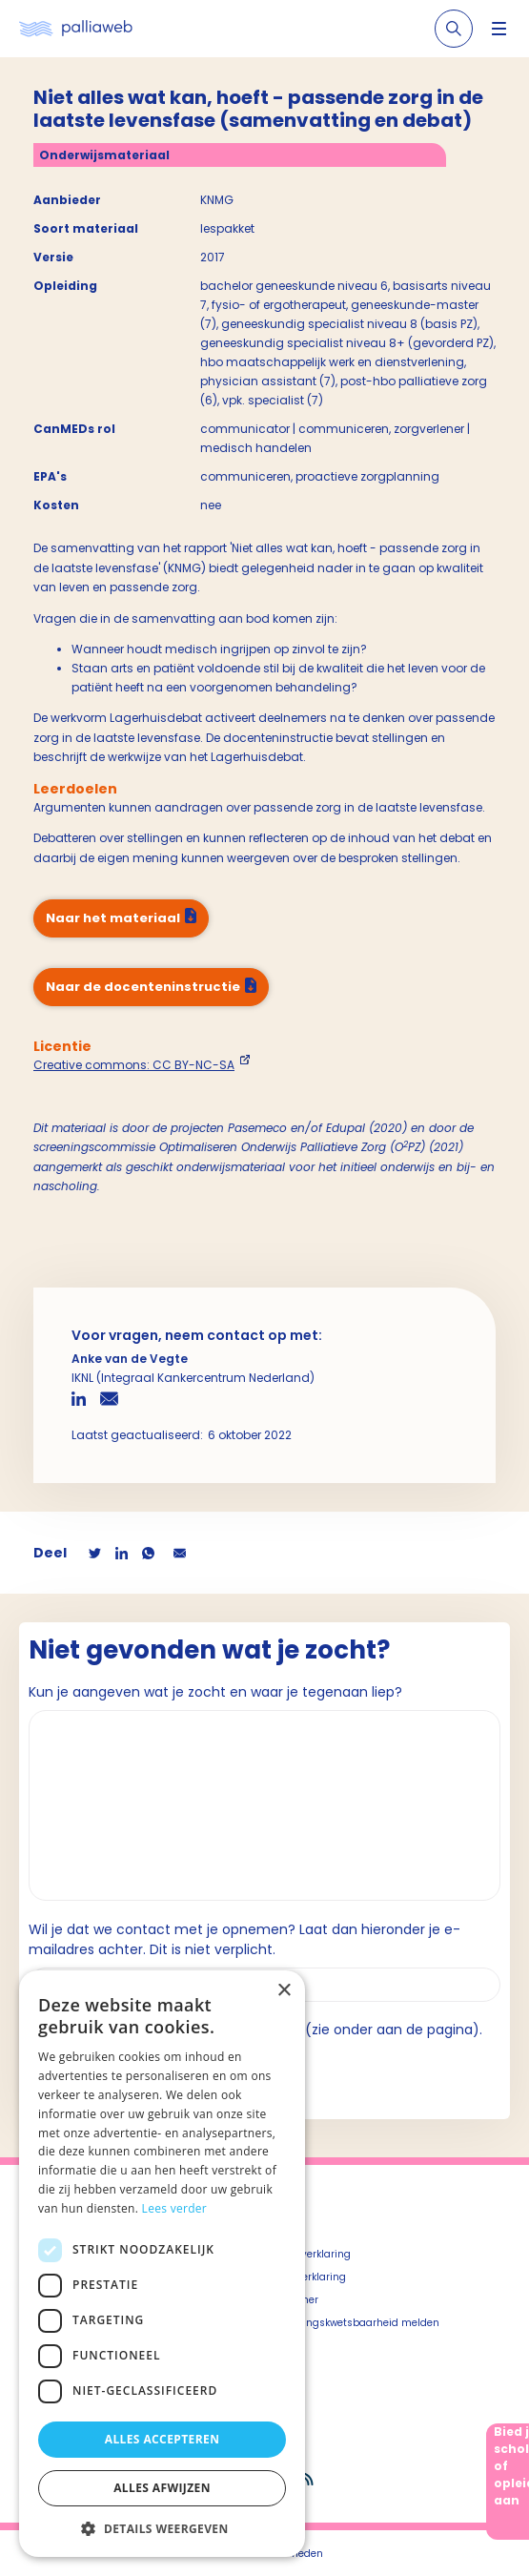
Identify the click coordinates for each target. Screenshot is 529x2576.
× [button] (283, 1991)
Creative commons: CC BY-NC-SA (133, 1065)
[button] (162, 2528)
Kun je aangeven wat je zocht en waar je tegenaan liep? (215, 1691)
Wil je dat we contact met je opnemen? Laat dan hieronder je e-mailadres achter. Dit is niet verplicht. (244, 1939)
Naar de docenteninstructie (143, 987)
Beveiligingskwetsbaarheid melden (352, 2323)
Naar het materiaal (113, 918)
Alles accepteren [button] (162, 2439)
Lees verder (175, 2208)
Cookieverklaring (305, 2277)
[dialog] (162, 2263)
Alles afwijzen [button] (162, 2488)
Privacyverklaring (308, 2254)
